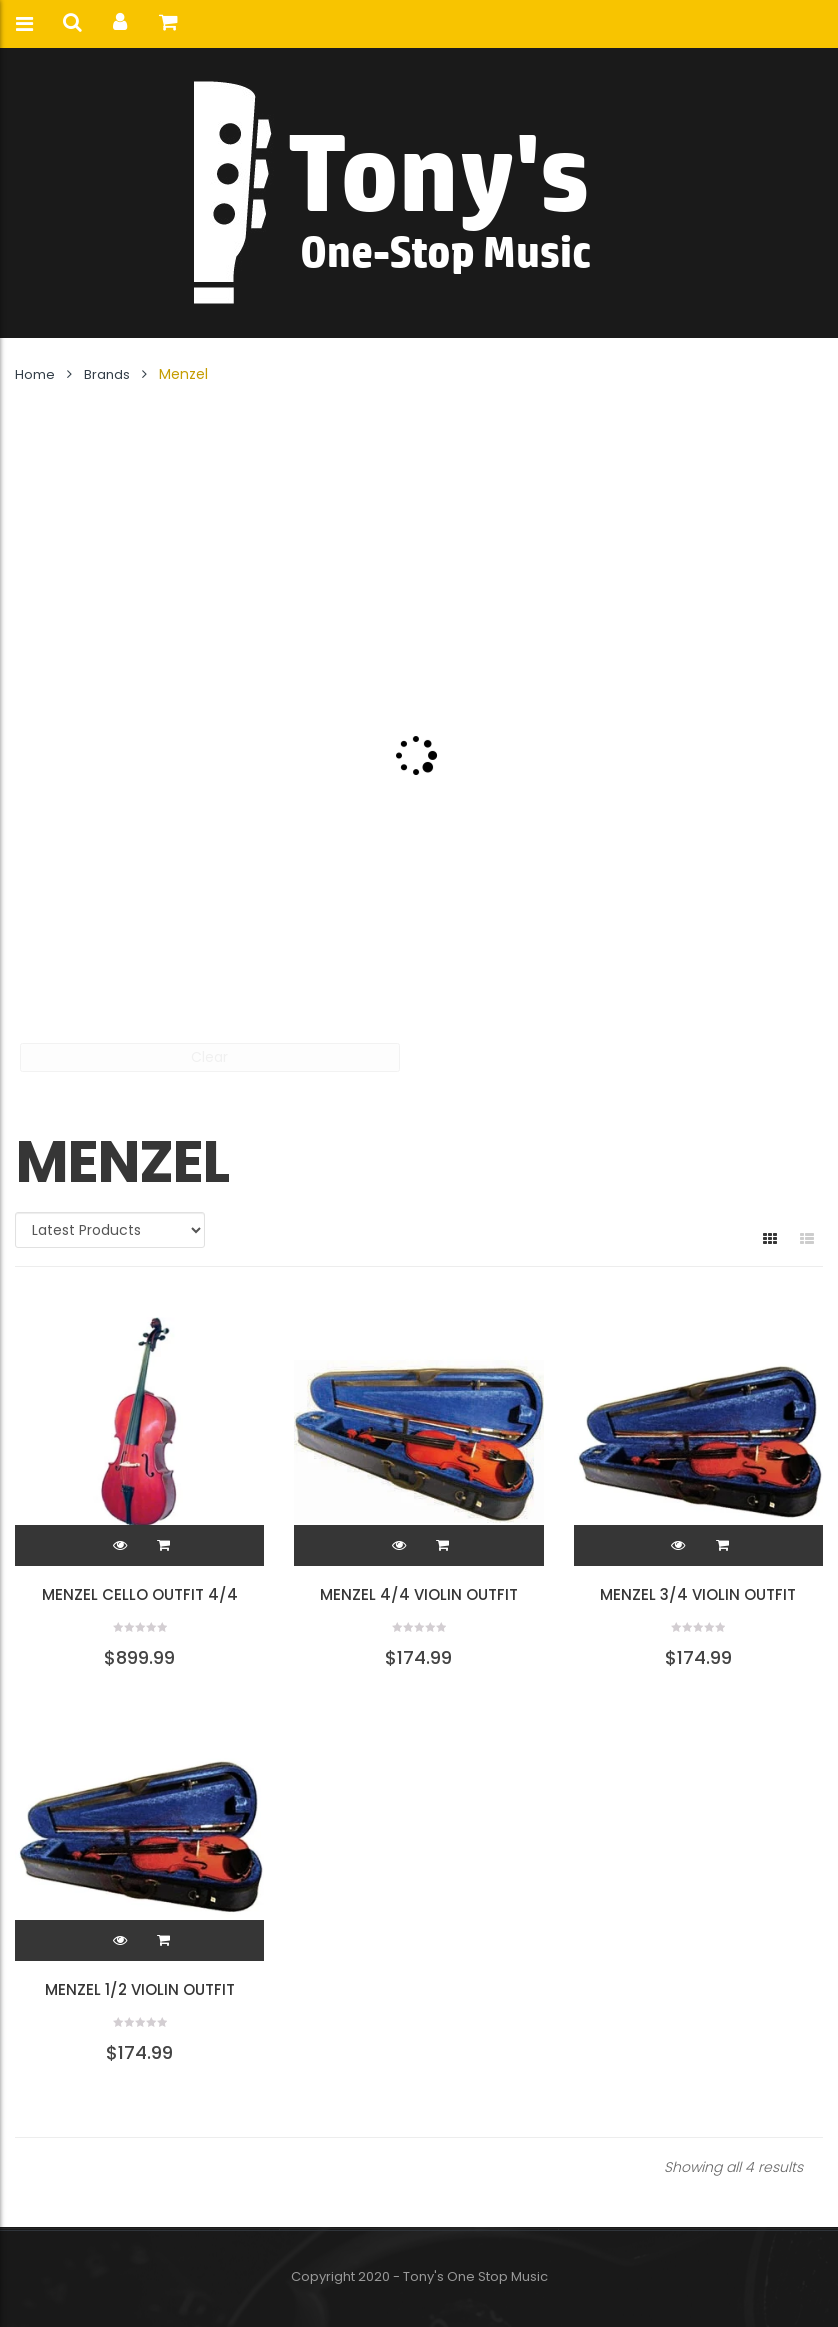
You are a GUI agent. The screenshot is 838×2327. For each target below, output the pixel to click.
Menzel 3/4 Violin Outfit (698, 1594)
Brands (107, 374)
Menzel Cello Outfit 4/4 (140, 1594)
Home (35, 374)
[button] (164, 1545)
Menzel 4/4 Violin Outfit (419, 1594)
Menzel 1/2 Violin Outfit (140, 1989)
